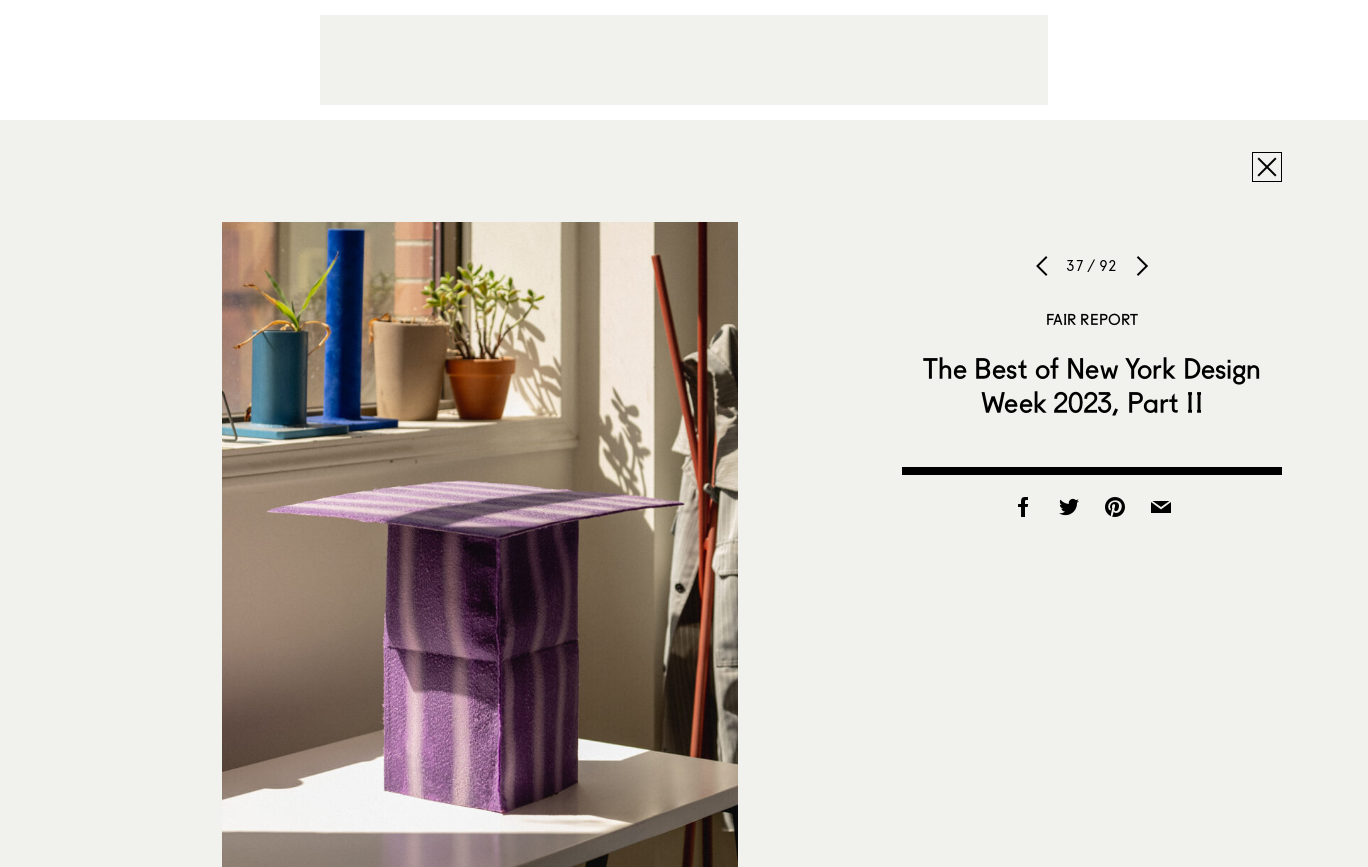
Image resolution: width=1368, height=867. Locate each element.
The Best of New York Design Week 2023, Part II (1092, 385)
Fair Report (1092, 319)
